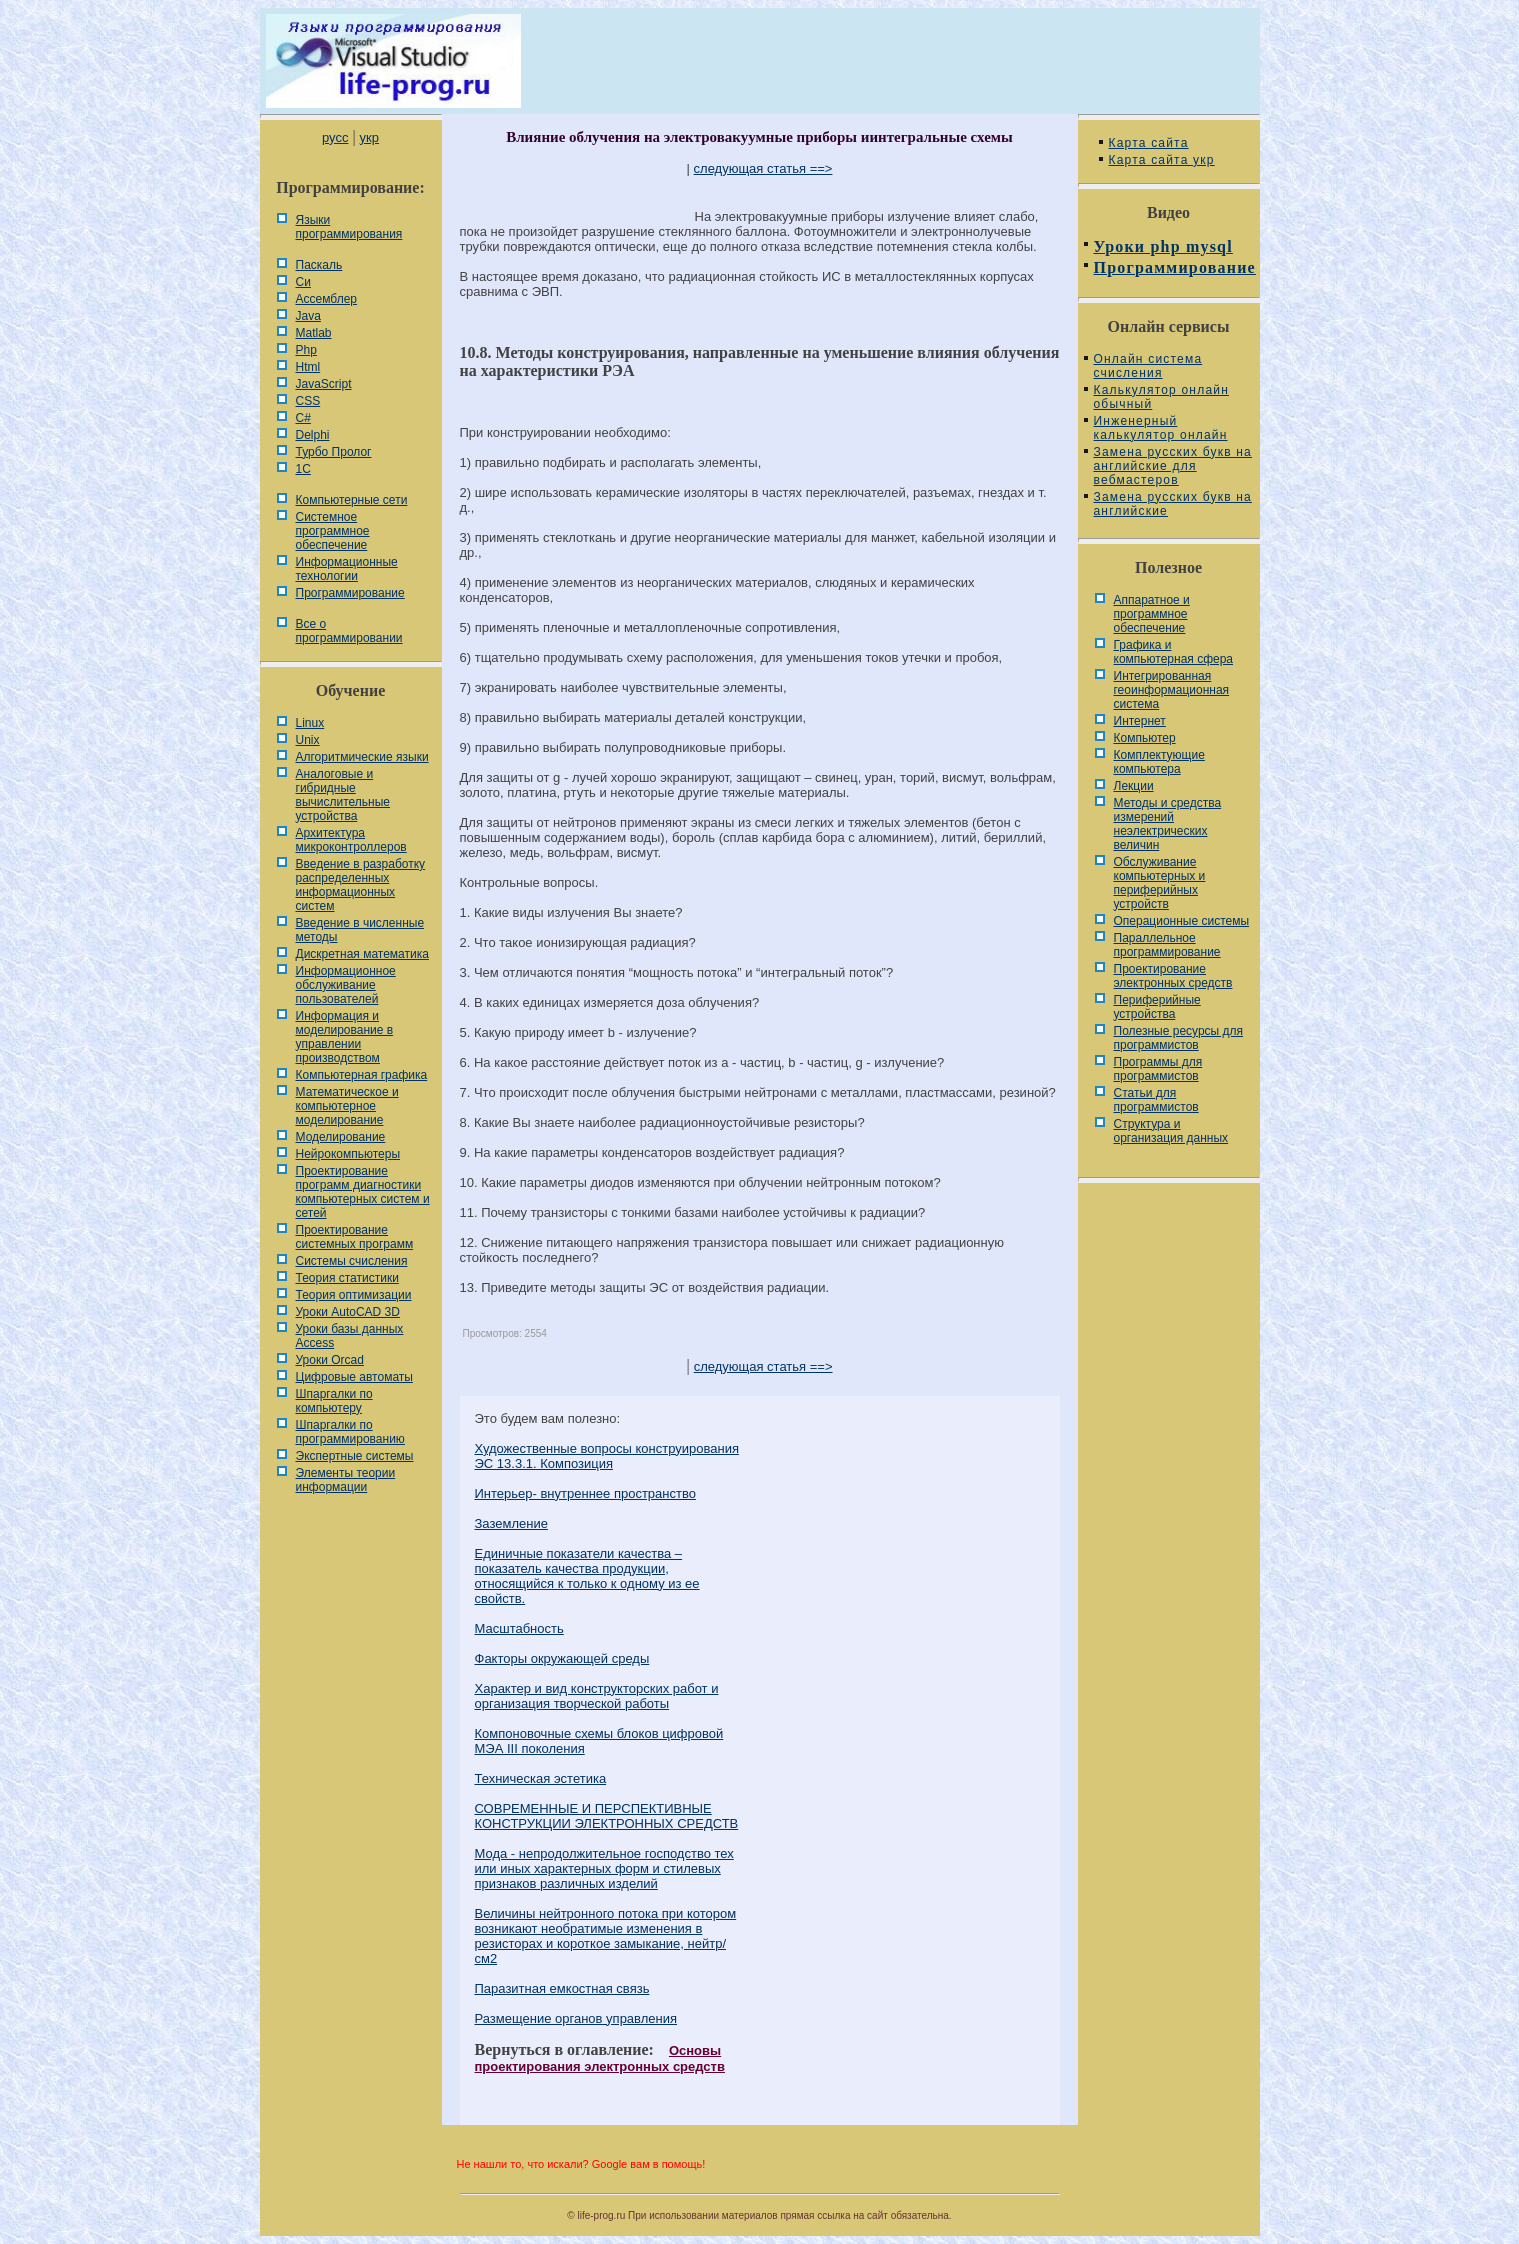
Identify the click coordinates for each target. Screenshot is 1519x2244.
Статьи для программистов (1156, 1100)
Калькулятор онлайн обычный (1162, 397)
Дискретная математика (362, 954)
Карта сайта (1149, 143)
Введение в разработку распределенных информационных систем (361, 885)
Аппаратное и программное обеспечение (1152, 614)
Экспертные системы (355, 1456)
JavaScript (324, 384)
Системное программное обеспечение (333, 531)
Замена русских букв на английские (1173, 504)
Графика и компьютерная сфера (1174, 652)
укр (369, 137)
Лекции (1134, 786)
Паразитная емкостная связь (562, 1988)
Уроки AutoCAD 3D (348, 1312)
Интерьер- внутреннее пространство (585, 1493)
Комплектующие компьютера (1159, 762)
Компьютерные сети (352, 500)
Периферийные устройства (1157, 1007)
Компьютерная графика (362, 1075)
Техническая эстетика (541, 1778)
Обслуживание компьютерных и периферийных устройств (1160, 883)
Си (303, 282)
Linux (310, 723)
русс (335, 137)
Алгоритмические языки (362, 757)
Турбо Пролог (334, 452)
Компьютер (1145, 738)
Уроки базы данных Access (350, 1336)
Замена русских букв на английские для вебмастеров (1173, 466)
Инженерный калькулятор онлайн (1161, 428)
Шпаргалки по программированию (350, 1432)
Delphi (313, 435)
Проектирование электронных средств (1173, 976)
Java (308, 316)
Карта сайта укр (1162, 160)
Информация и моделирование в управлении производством (345, 1037)
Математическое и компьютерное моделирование (347, 1106)
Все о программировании (349, 631)
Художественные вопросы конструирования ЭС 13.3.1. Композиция (607, 1456)
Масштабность (519, 1628)
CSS (308, 401)
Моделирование (341, 1137)
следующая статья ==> (763, 168)
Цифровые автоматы (354, 1377)
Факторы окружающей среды (562, 1658)
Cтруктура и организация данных (1171, 1131)
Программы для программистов (1158, 1069)
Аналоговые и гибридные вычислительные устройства (343, 795)
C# (303, 418)
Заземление (511, 1523)
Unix (308, 740)
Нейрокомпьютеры (348, 1154)
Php (306, 350)
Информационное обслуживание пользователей (346, 985)
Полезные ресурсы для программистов (1179, 1038)
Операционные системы (1182, 921)
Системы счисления (352, 1261)
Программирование (350, 593)
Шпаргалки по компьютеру (334, 1401)
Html (308, 367)
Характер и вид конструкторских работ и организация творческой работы (597, 1696)
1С (303, 469)
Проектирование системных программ (355, 1237)
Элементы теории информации (346, 1480)
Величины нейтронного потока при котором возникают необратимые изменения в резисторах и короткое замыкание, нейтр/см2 (606, 1936)
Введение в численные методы (360, 930)
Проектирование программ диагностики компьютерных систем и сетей (363, 1192)
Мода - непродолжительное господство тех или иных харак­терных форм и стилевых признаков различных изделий (604, 1868)
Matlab (314, 333)
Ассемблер (326, 299)
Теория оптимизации (354, 1295)
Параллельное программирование (1167, 945)
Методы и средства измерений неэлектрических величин (1168, 824)
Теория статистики (347, 1278)
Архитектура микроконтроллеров (351, 840)
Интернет (1140, 721)
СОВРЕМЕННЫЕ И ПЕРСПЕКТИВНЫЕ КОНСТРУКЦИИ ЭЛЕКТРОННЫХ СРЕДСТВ (607, 1816)
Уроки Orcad (330, 1360)
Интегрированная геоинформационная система (1172, 690)
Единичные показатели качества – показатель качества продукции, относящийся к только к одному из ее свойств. (587, 1576)
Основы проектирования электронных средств (600, 2058)
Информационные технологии (347, 569)
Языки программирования (349, 227)
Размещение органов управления (576, 2018)
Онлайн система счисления (1148, 366)
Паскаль (319, 265)
